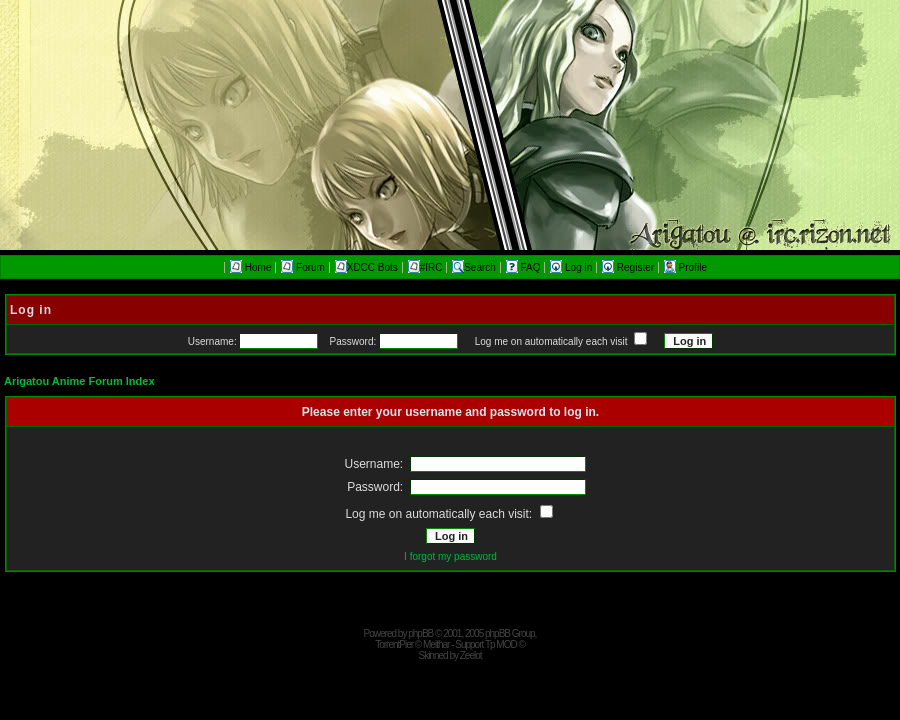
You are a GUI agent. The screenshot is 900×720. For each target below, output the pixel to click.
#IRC (425, 267)
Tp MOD (501, 644)
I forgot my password (450, 556)
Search (474, 267)
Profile (685, 267)
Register (629, 267)
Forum (303, 267)
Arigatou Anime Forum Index (79, 381)
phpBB (420, 633)
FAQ (525, 267)
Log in (572, 267)
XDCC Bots (366, 267)
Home (250, 267)
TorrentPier (394, 644)
